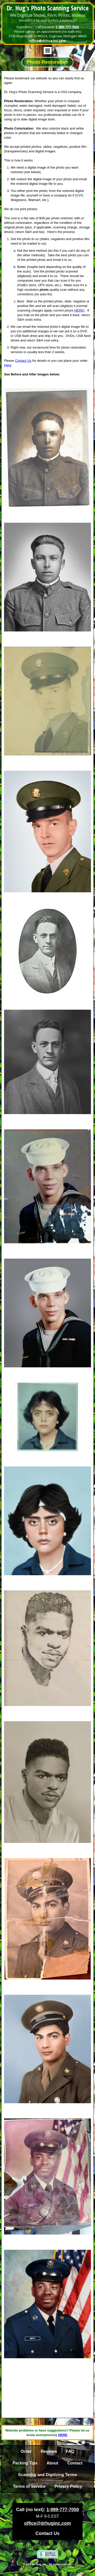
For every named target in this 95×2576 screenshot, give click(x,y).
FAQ (70, 2451)
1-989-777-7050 (67, 27)
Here (7, 365)
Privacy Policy (68, 2486)
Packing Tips (24, 2463)
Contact (75, 2463)
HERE (78, 310)
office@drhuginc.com (47, 40)
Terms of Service (29, 2486)
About (52, 2463)
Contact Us (23, 360)
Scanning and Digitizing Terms (47, 2475)
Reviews (49, 2451)
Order (26, 2451)
